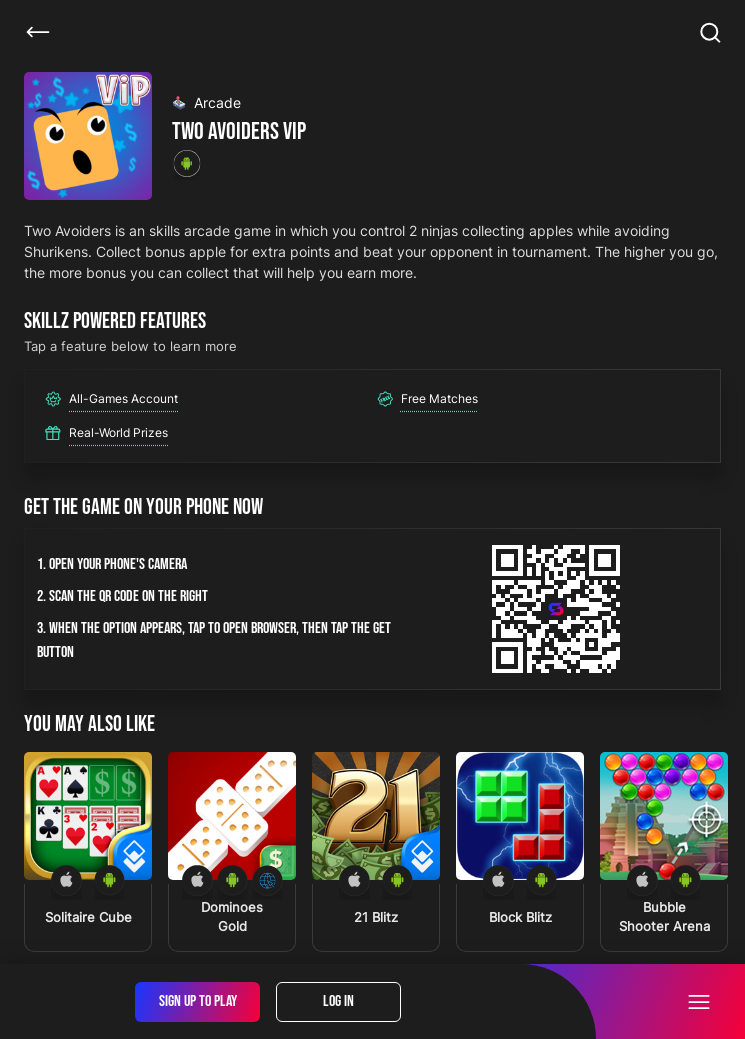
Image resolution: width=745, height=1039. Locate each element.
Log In (338, 1001)
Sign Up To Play (198, 1001)
